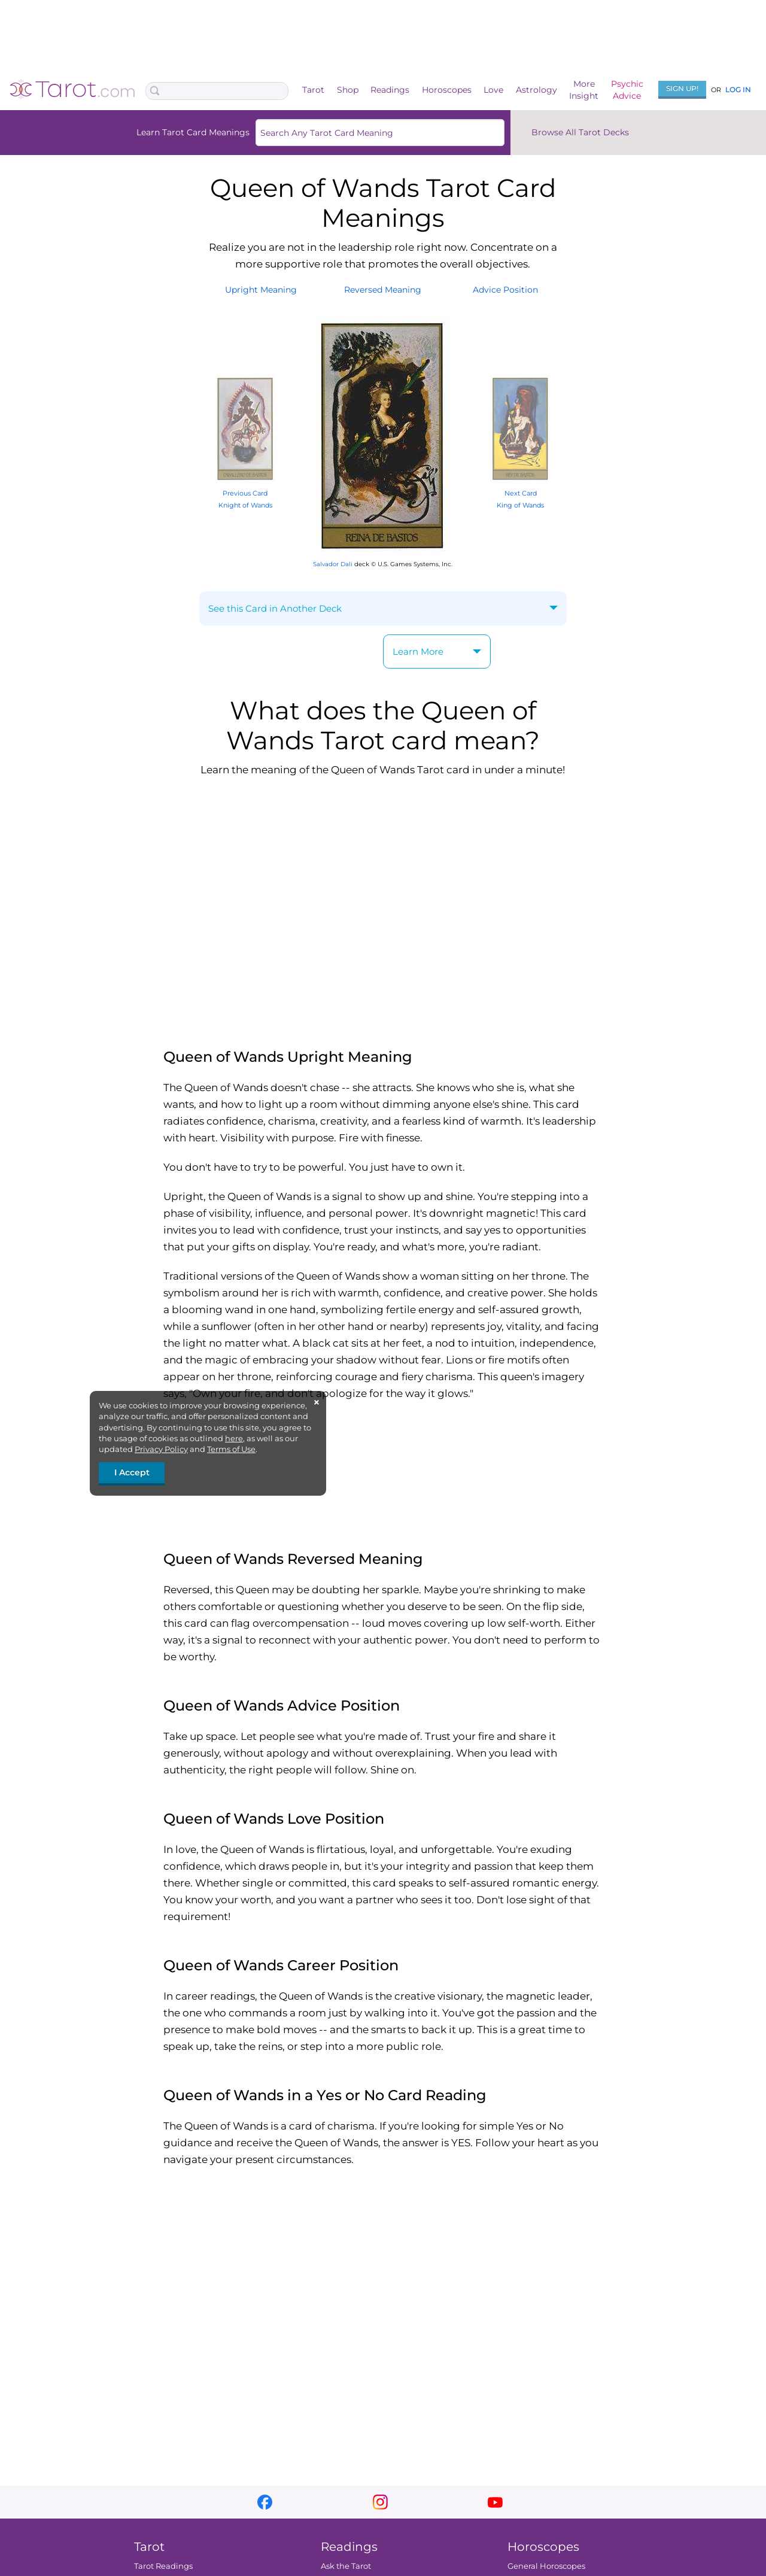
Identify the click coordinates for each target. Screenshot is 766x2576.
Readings (389, 89)
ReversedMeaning (382, 289)
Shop (347, 89)
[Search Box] (216, 91)
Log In (738, 89)
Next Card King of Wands (520, 492)
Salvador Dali (332, 564)
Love (493, 89)
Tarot (313, 89)
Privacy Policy (161, 1449)
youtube (495, 2502)
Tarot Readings (163, 2566)
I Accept (132, 1472)
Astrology (536, 89)
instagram (380, 2502)
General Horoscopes (546, 2566)
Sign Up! (682, 88)
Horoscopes (447, 89)
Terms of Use (231, 1449)
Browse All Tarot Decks (580, 132)
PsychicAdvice (627, 89)
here (234, 1438)
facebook (264, 2502)
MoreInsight (583, 89)
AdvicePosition (505, 289)
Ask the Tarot (346, 2566)
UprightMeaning (261, 289)
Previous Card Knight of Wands (245, 492)
